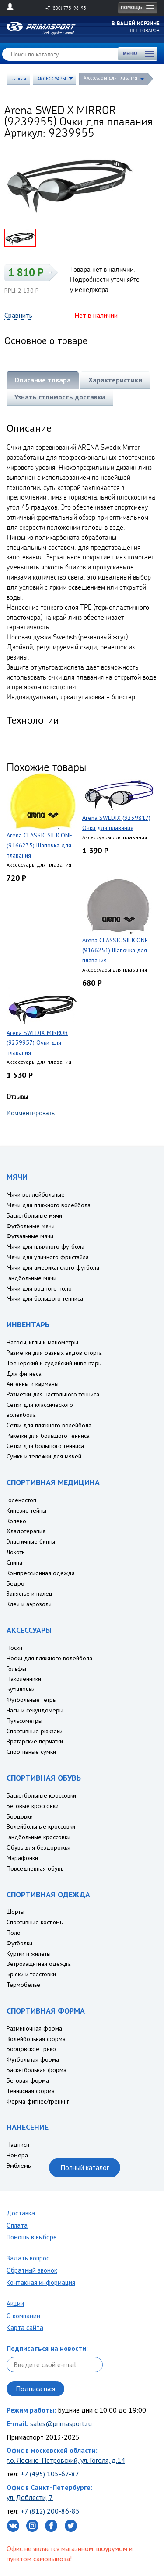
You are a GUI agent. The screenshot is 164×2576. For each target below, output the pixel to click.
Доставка (21, 2213)
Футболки (19, 1943)
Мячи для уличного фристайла (48, 1257)
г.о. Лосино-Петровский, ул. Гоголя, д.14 (66, 2460)
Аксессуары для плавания (110, 78)
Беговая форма (28, 2080)
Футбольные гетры (32, 1700)
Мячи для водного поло (39, 1288)
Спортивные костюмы (35, 1922)
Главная (18, 79)
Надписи (18, 2145)
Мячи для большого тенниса (45, 1298)
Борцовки (20, 1816)
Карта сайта (25, 2327)
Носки (14, 1648)
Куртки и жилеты (29, 1954)
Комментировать (31, 1112)
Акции (15, 2303)
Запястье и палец (29, 1593)
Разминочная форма (34, 2028)
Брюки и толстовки (31, 1974)
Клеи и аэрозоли (29, 1604)
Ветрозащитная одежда (39, 1964)
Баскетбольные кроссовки (41, 1795)
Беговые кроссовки (33, 1806)
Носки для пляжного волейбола (49, 1658)
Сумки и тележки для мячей (44, 1456)
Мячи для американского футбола (53, 1267)
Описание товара (42, 379)
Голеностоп (21, 1500)
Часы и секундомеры (35, 1710)
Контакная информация (41, 2282)
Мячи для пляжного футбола (45, 1246)
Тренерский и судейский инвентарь (54, 1363)
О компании (23, 2316)
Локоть (15, 1552)
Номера (17, 2155)
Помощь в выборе (32, 2237)
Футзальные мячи (30, 1236)
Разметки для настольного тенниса (53, 1394)
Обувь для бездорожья (38, 1847)
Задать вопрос (28, 2258)
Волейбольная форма (36, 2039)
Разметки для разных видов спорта (54, 1353)
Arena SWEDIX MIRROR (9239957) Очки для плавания (37, 1043)
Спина (14, 1562)
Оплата (17, 2225)
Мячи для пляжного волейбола (49, 1205)
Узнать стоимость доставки (59, 396)
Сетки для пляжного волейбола (49, 1425)
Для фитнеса (24, 1374)
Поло (14, 1933)
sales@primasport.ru (61, 2423)
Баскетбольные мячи (34, 1215)
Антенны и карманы (33, 1384)
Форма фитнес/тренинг (38, 2101)
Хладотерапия (26, 1531)
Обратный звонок (32, 2270)
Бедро (15, 1583)
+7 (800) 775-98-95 (65, 7)
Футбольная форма (33, 2059)
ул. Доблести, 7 (30, 2497)
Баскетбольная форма (36, 2070)
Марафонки (22, 1858)
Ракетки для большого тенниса (48, 1436)
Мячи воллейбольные (36, 1194)
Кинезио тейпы (26, 1510)
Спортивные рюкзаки (35, 1731)
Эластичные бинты (31, 1541)
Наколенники (24, 1679)
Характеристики (115, 379)
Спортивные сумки (31, 1752)
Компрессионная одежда (41, 1573)
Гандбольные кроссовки (38, 1837)
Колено (16, 1521)
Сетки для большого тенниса (45, 1446)
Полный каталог (84, 2167)
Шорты (15, 1912)
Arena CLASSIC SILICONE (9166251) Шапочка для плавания (115, 950)
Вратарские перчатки (35, 1741)
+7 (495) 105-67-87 (50, 2473)
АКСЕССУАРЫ (51, 79)
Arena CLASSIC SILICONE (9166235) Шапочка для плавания (39, 845)
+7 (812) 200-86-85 (50, 2511)
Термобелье (23, 1985)
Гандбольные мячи (31, 1278)
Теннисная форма (31, 2091)
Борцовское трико (31, 2049)
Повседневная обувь (35, 1868)
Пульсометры (24, 1721)
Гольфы (16, 1669)
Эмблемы (19, 2166)
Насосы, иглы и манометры (42, 1342)
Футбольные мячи (31, 1226)
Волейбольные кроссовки (41, 1826)
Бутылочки (21, 1689)
